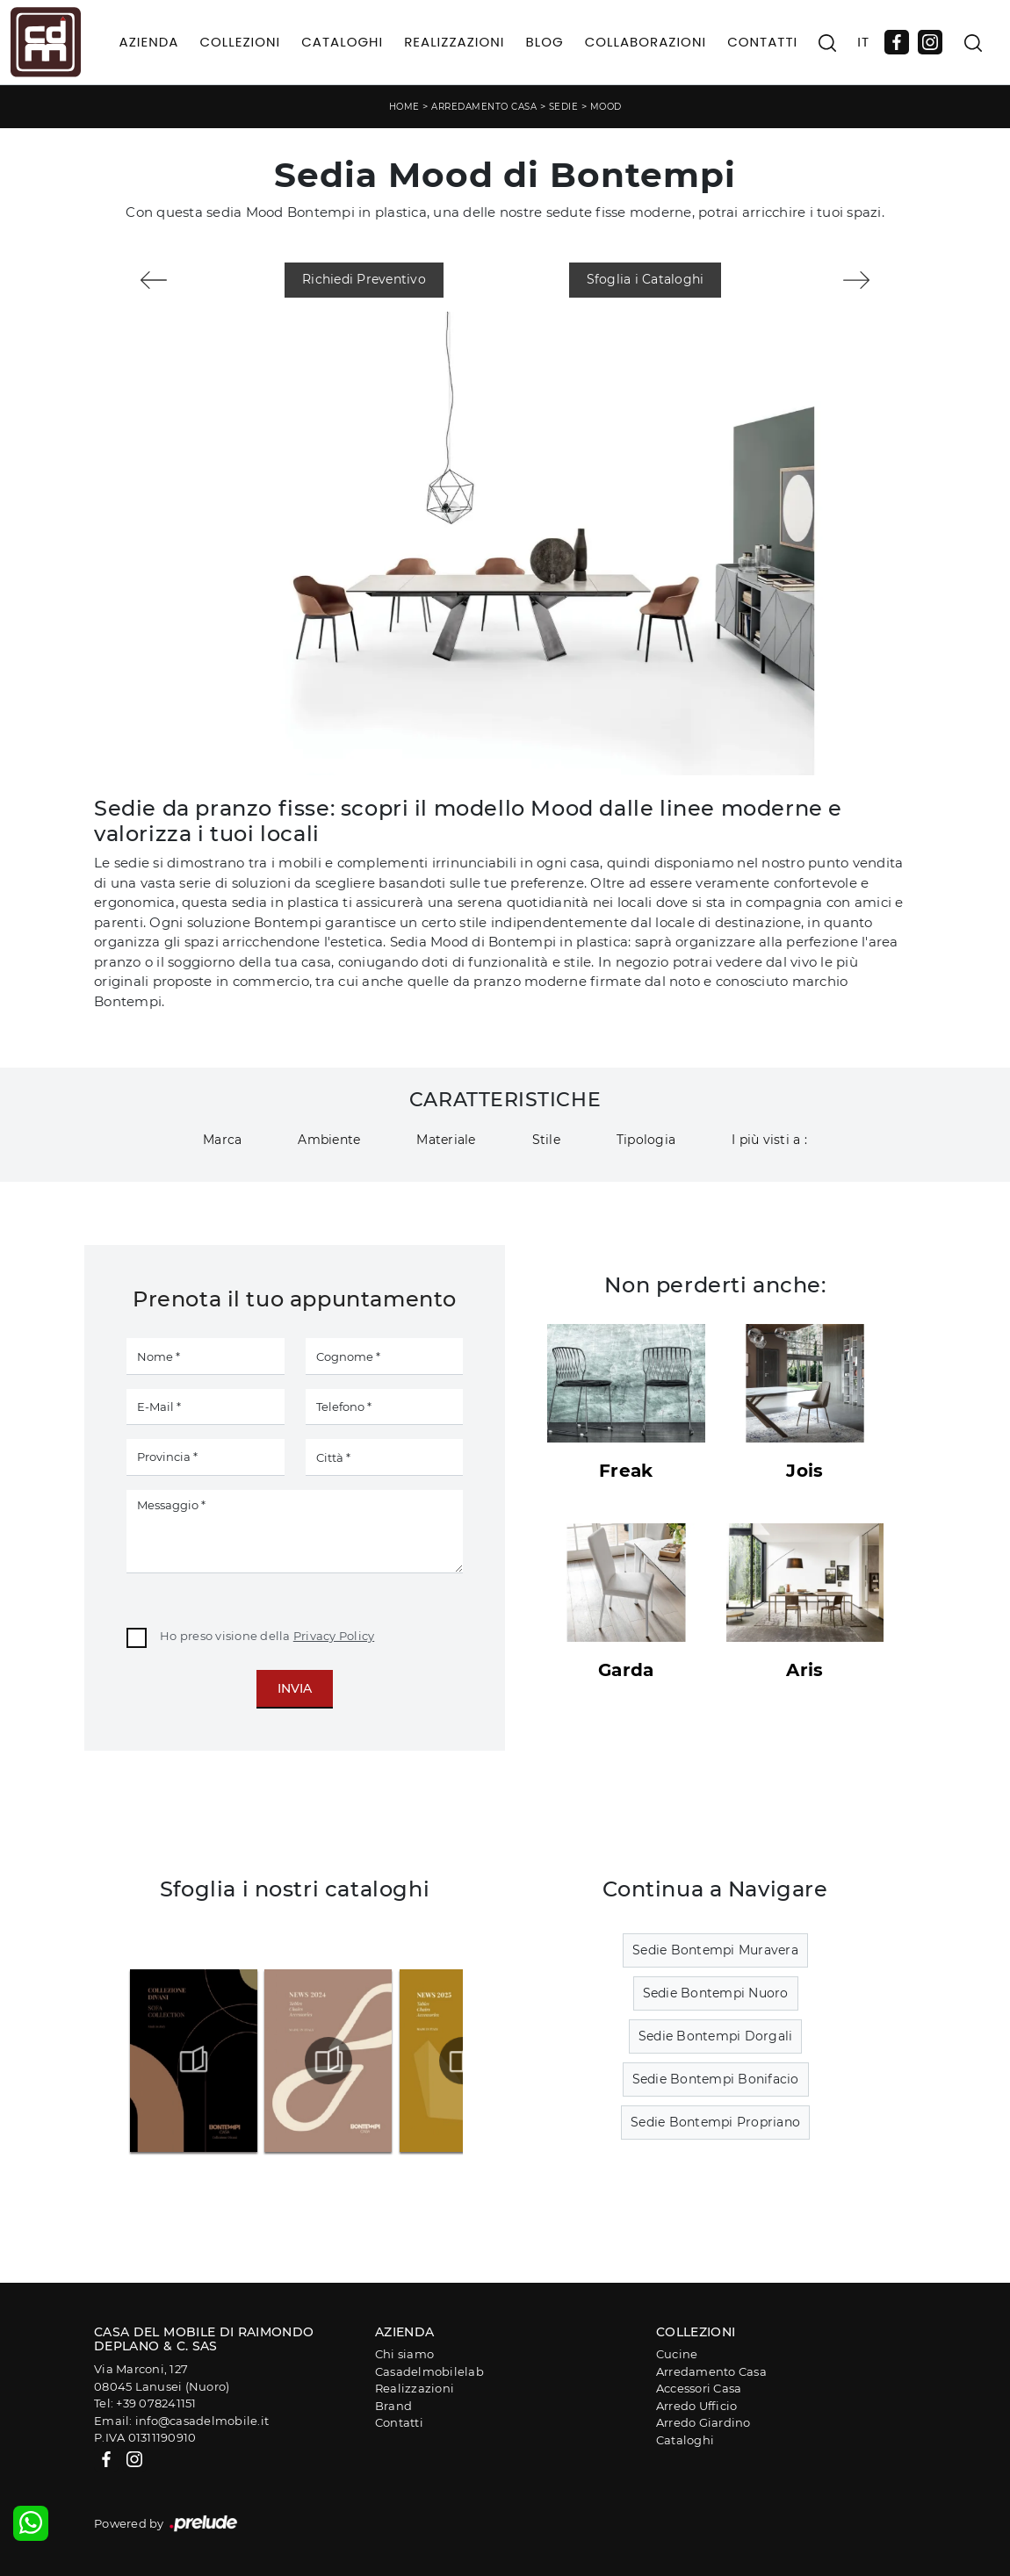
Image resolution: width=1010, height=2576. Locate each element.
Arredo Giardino (703, 2422)
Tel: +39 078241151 (145, 2403)
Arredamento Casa (484, 106)
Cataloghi (342, 41)
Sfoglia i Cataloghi (645, 279)
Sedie (564, 106)
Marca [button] (222, 1140)
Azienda (149, 41)
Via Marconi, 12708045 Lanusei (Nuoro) (161, 2377)
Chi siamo (404, 2354)
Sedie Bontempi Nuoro (716, 1993)
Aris (804, 1669)
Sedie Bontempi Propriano (715, 2122)
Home (404, 106)
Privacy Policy (334, 1636)
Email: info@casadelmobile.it (181, 2421)
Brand (393, 2406)
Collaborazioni (646, 41)
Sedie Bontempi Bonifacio (715, 2079)
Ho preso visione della (267, 1636)
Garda (625, 1669)
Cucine (677, 2354)
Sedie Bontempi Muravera (715, 1950)
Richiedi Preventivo (364, 279)
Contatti (762, 41)
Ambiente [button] (329, 1140)
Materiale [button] (445, 1140)
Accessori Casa (699, 2388)
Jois (804, 1470)
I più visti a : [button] (769, 1140)
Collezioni (239, 41)
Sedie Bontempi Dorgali (715, 2036)
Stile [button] (546, 1140)
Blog (544, 41)
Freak (626, 1470)
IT (863, 41)
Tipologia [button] (646, 1140)
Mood (606, 106)
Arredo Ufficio (697, 2406)
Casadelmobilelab (429, 2371)
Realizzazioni (454, 41)
